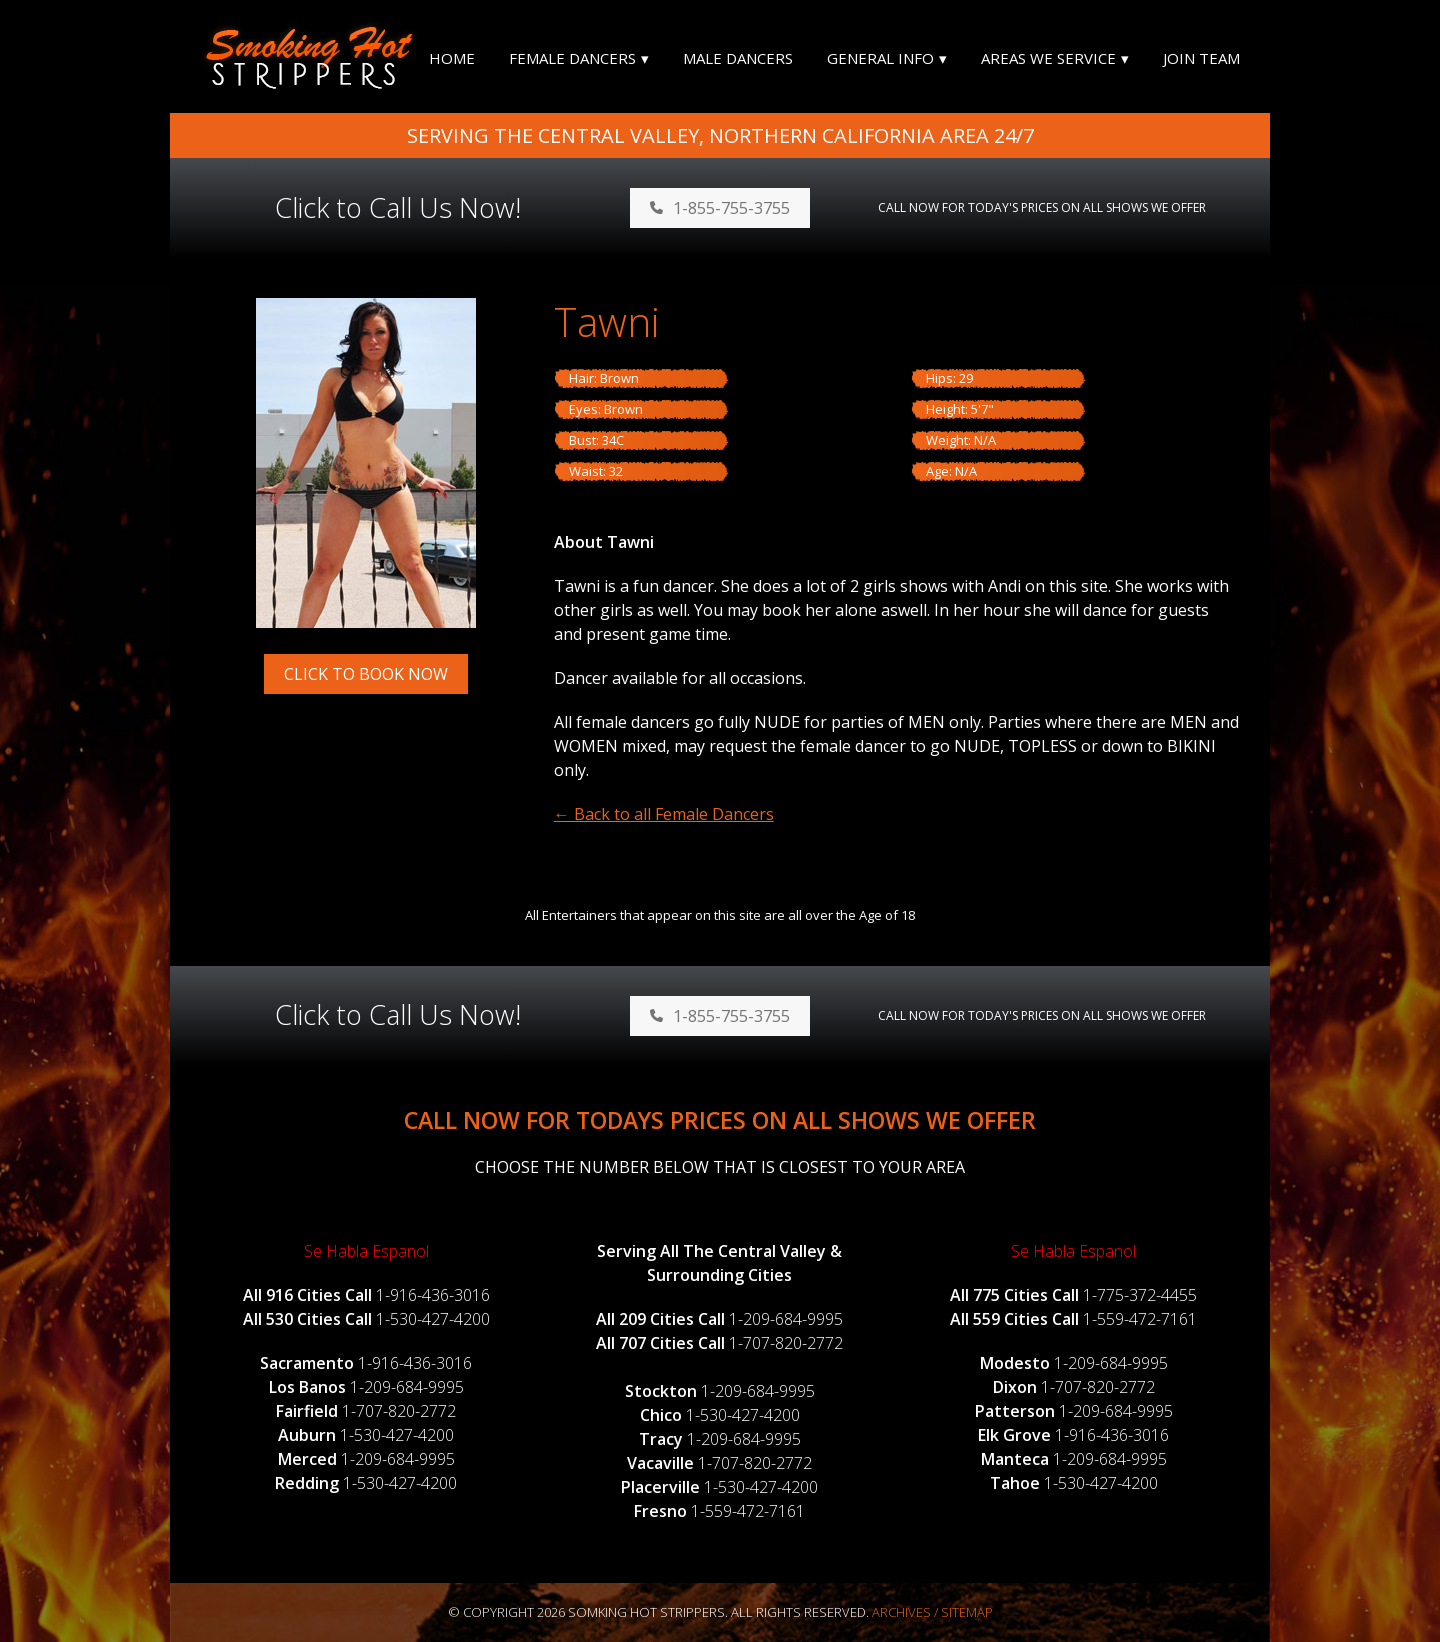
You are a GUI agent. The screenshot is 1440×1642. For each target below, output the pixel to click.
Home (452, 58)
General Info (880, 58)
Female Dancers (572, 58)
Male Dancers (738, 58)
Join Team (1201, 58)
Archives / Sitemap (932, 1612)
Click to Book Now (366, 674)
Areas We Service (1048, 58)
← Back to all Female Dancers (664, 814)
